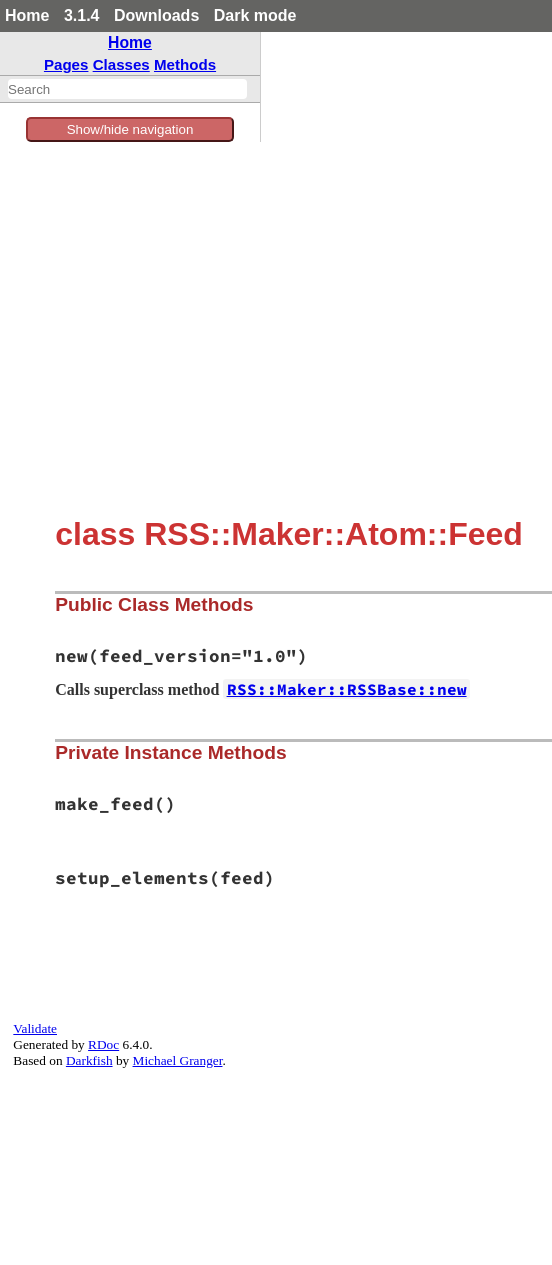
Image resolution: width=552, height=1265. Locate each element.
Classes (121, 64)
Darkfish (89, 1060)
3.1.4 (82, 15)
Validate (35, 1028)
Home (27, 15)
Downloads (156, 15)
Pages (66, 64)
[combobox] (127, 89)
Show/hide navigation (130, 129)
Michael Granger (178, 1060)
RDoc (103, 1044)
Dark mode (255, 15)
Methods (185, 64)
